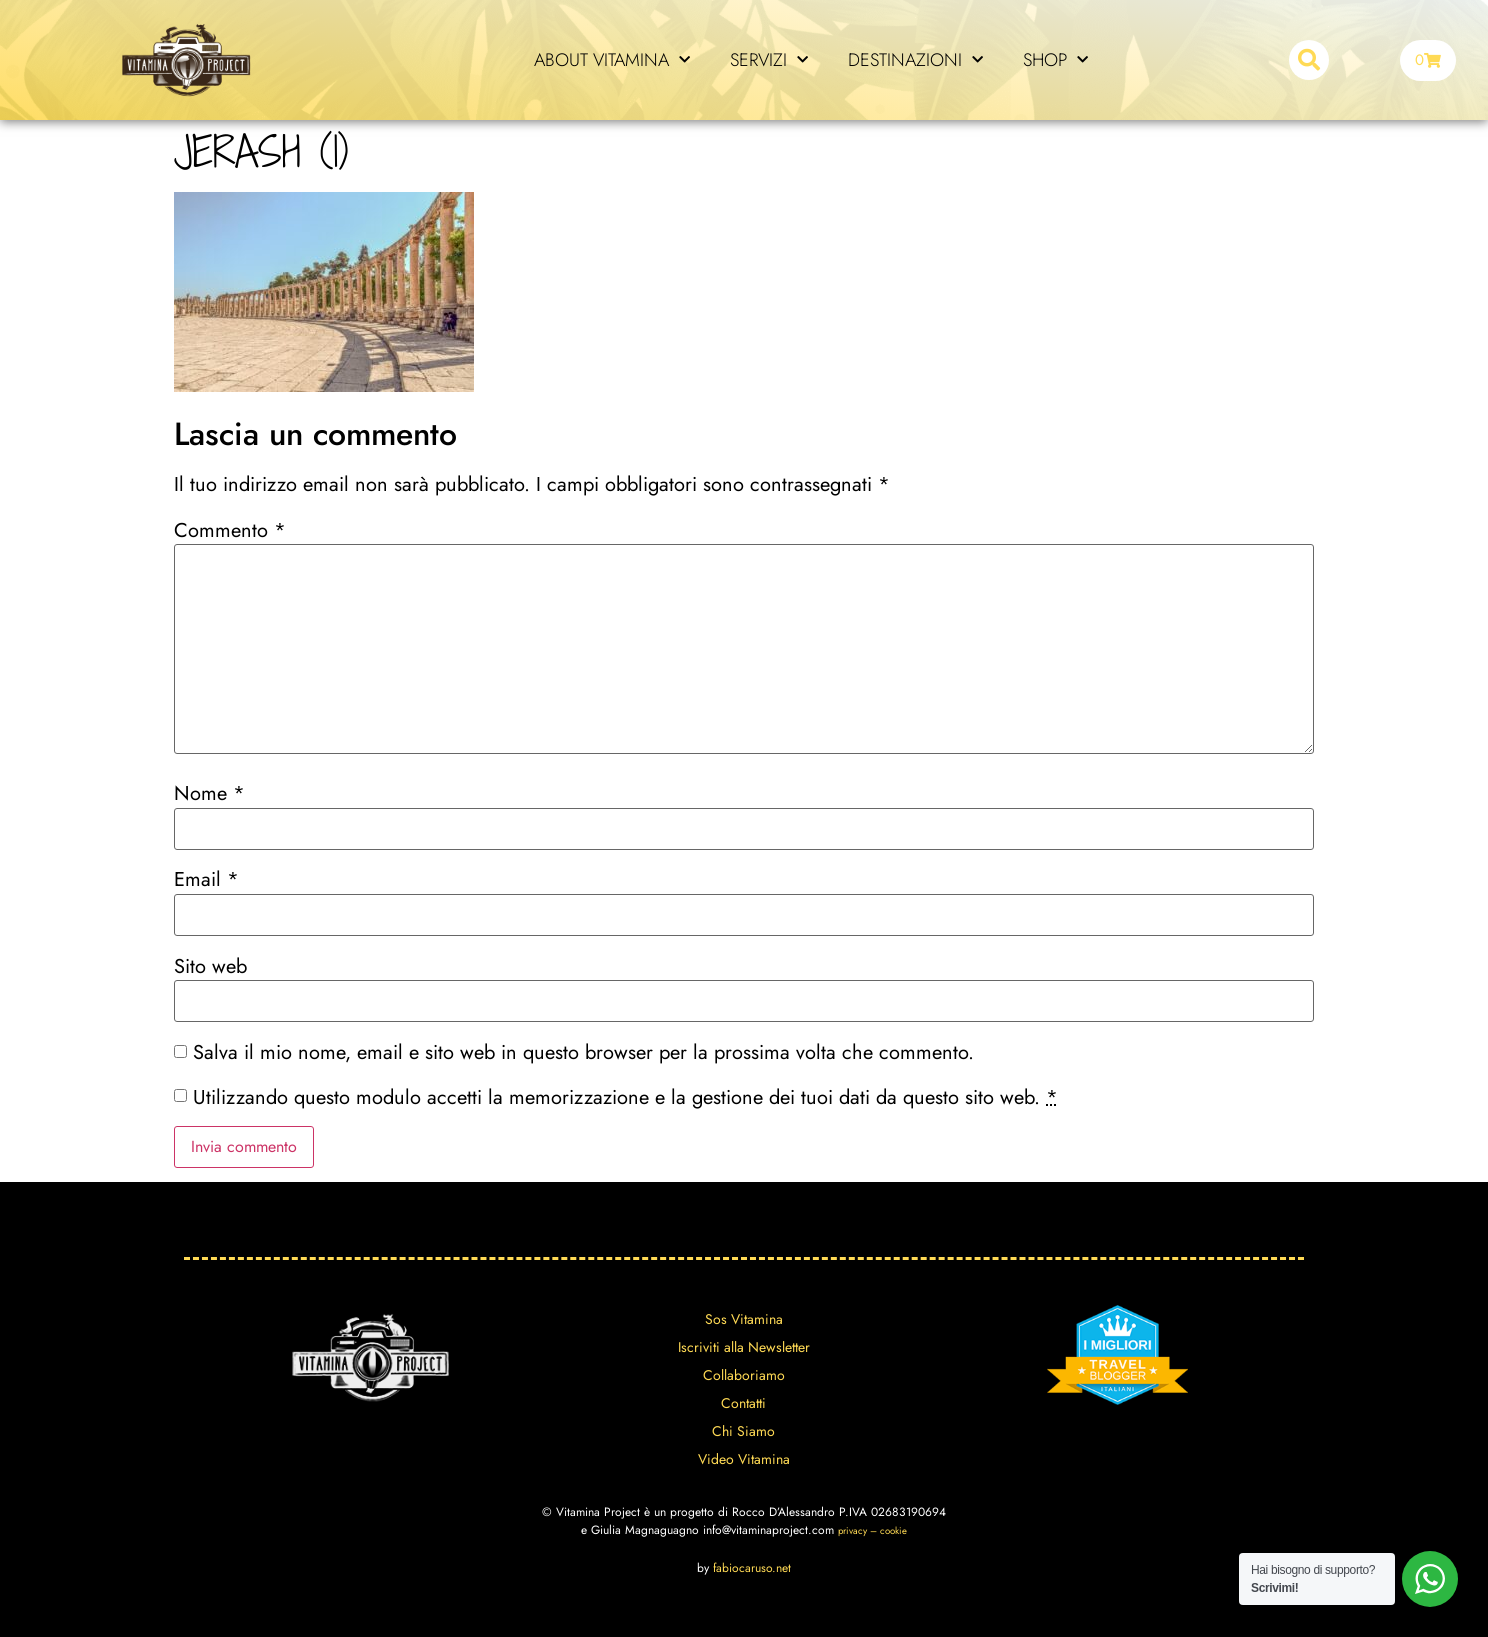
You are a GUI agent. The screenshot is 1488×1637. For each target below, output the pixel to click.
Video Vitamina (744, 1459)
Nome (209, 794)
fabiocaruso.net (752, 1568)
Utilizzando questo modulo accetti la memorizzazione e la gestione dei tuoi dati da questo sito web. (625, 1098)
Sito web (210, 967)
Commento (230, 531)
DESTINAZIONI (915, 60)
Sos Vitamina (744, 1319)
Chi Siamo (743, 1431)
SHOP (1055, 60)
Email (206, 880)
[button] (1309, 60)
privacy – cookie (872, 1531)
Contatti (743, 1403)
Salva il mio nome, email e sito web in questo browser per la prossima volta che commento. (583, 1053)
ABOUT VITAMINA (612, 60)
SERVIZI (769, 60)
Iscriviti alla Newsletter (744, 1347)
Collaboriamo (744, 1375)
